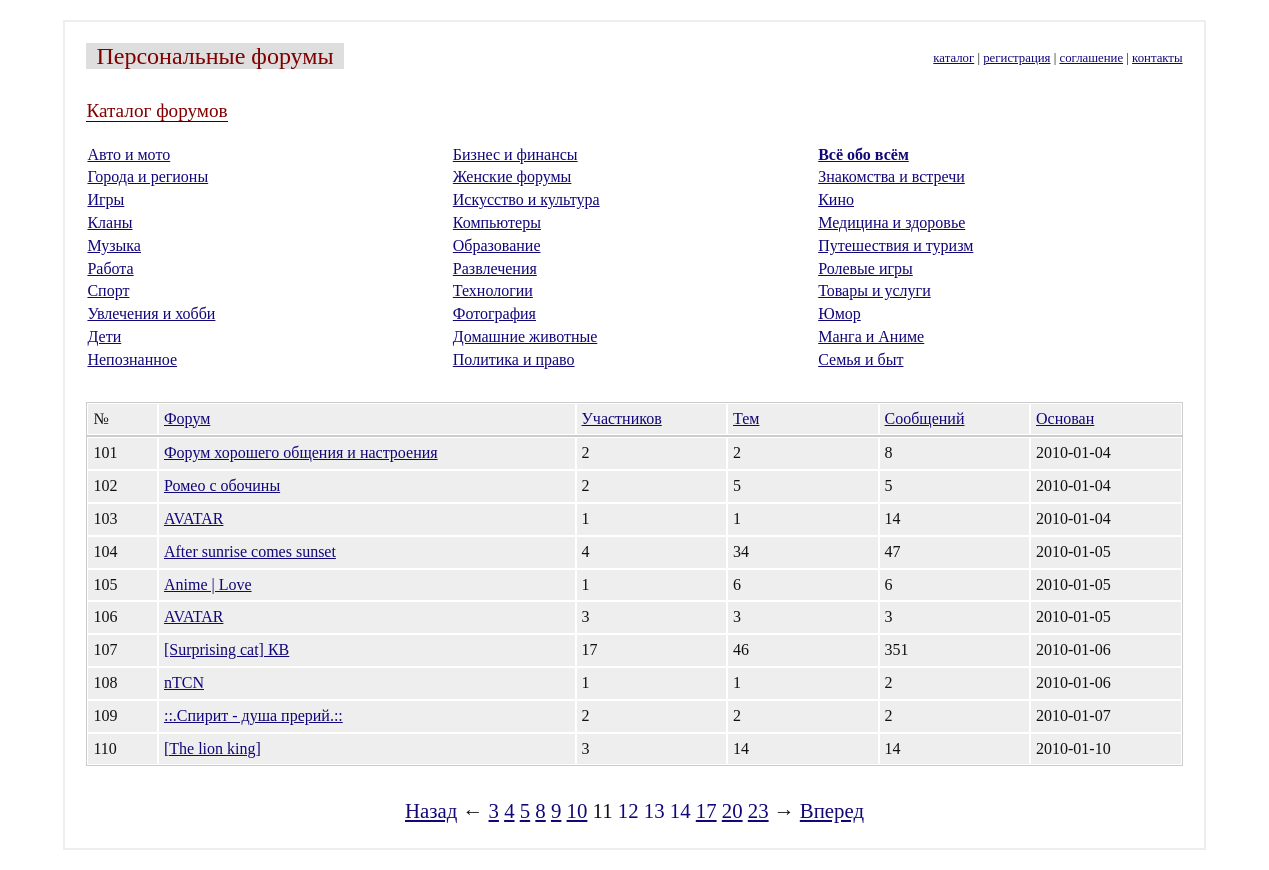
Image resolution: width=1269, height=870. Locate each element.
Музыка (114, 245)
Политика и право (514, 359)
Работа (110, 268)
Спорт (108, 290)
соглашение (1091, 58)
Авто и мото (128, 154)
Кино (836, 199)
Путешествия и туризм (895, 245)
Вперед (832, 810)
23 (758, 810)
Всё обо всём (863, 154)
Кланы (109, 222)
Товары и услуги (874, 290)
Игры (105, 199)
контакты (1157, 58)
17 (706, 810)
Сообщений (925, 418)
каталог (953, 58)
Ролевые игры (865, 268)
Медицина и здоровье (891, 222)
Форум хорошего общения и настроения (301, 452)
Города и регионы (147, 176)
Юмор (839, 313)
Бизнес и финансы (515, 154)
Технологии (493, 290)
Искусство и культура (526, 199)
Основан (1065, 418)
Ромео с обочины (222, 485)
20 (732, 810)
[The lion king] (212, 748)
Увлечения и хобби (151, 313)
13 (654, 810)
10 (577, 810)
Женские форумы (512, 176)
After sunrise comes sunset (250, 551)
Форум (187, 418)
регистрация (1016, 58)
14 (680, 810)
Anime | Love (208, 584)
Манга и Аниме (871, 336)
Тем (746, 418)
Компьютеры (497, 222)
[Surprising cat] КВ (226, 649)
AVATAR (193, 518)
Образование (497, 245)
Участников (622, 418)
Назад (431, 810)
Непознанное (132, 359)
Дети (104, 336)
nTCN (184, 682)
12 (628, 810)
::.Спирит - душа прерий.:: (253, 715)
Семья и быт (860, 359)
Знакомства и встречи (891, 176)
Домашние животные (525, 336)
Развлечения (495, 268)
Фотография (494, 313)
